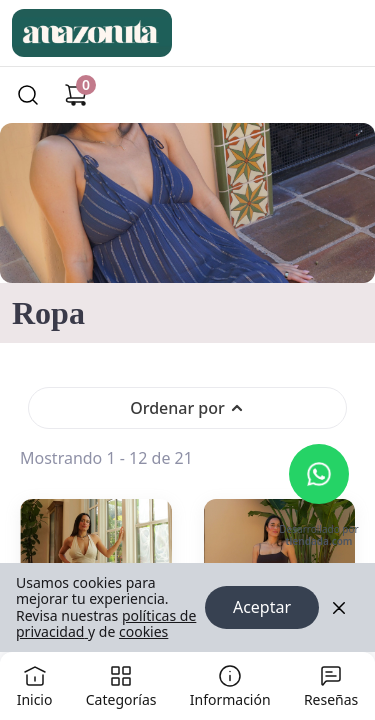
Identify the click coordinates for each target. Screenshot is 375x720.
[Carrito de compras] (76, 95)
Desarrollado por (318, 536)
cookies (143, 631)
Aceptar (262, 608)
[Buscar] (28, 95)
